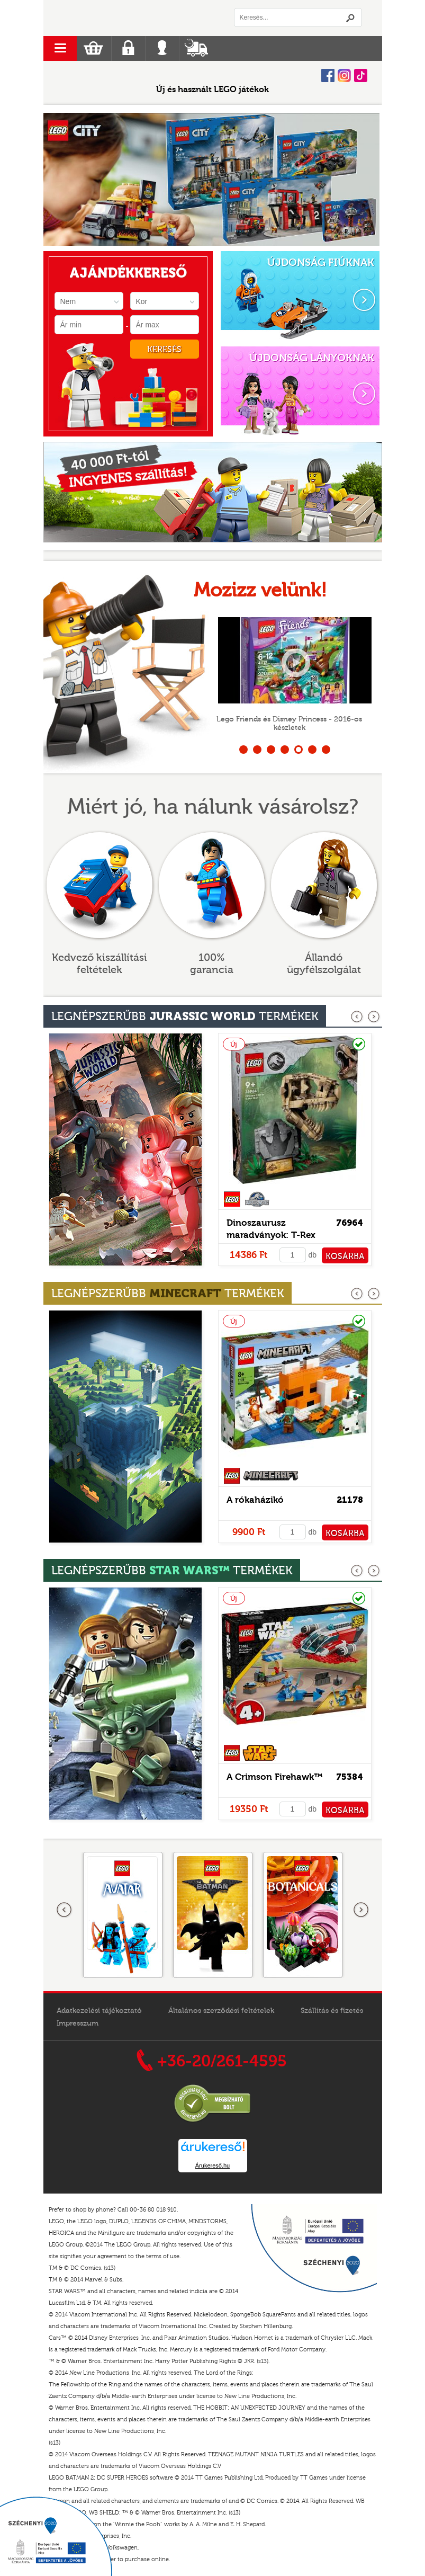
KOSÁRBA (345, 1256)
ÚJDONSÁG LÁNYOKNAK (311, 358)
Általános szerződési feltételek (221, 2011)
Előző (65, 1910)
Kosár (93, 48)
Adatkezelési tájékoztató (99, 2011)
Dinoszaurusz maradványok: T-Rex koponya (271, 1235)
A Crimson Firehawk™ (275, 1777)
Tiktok (360, 75)
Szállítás (196, 48)
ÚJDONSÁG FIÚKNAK (320, 262)
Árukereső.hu (212, 2165)
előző (357, 1016)
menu (60, 48)
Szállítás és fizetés (332, 2011)
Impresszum (77, 2023)
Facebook (327, 75)
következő (374, 1016)
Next (363, 179)
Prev (57, 179)
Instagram (344, 75)
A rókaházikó (255, 1500)
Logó (128, 18)
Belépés (162, 48)
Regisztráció (128, 48)
